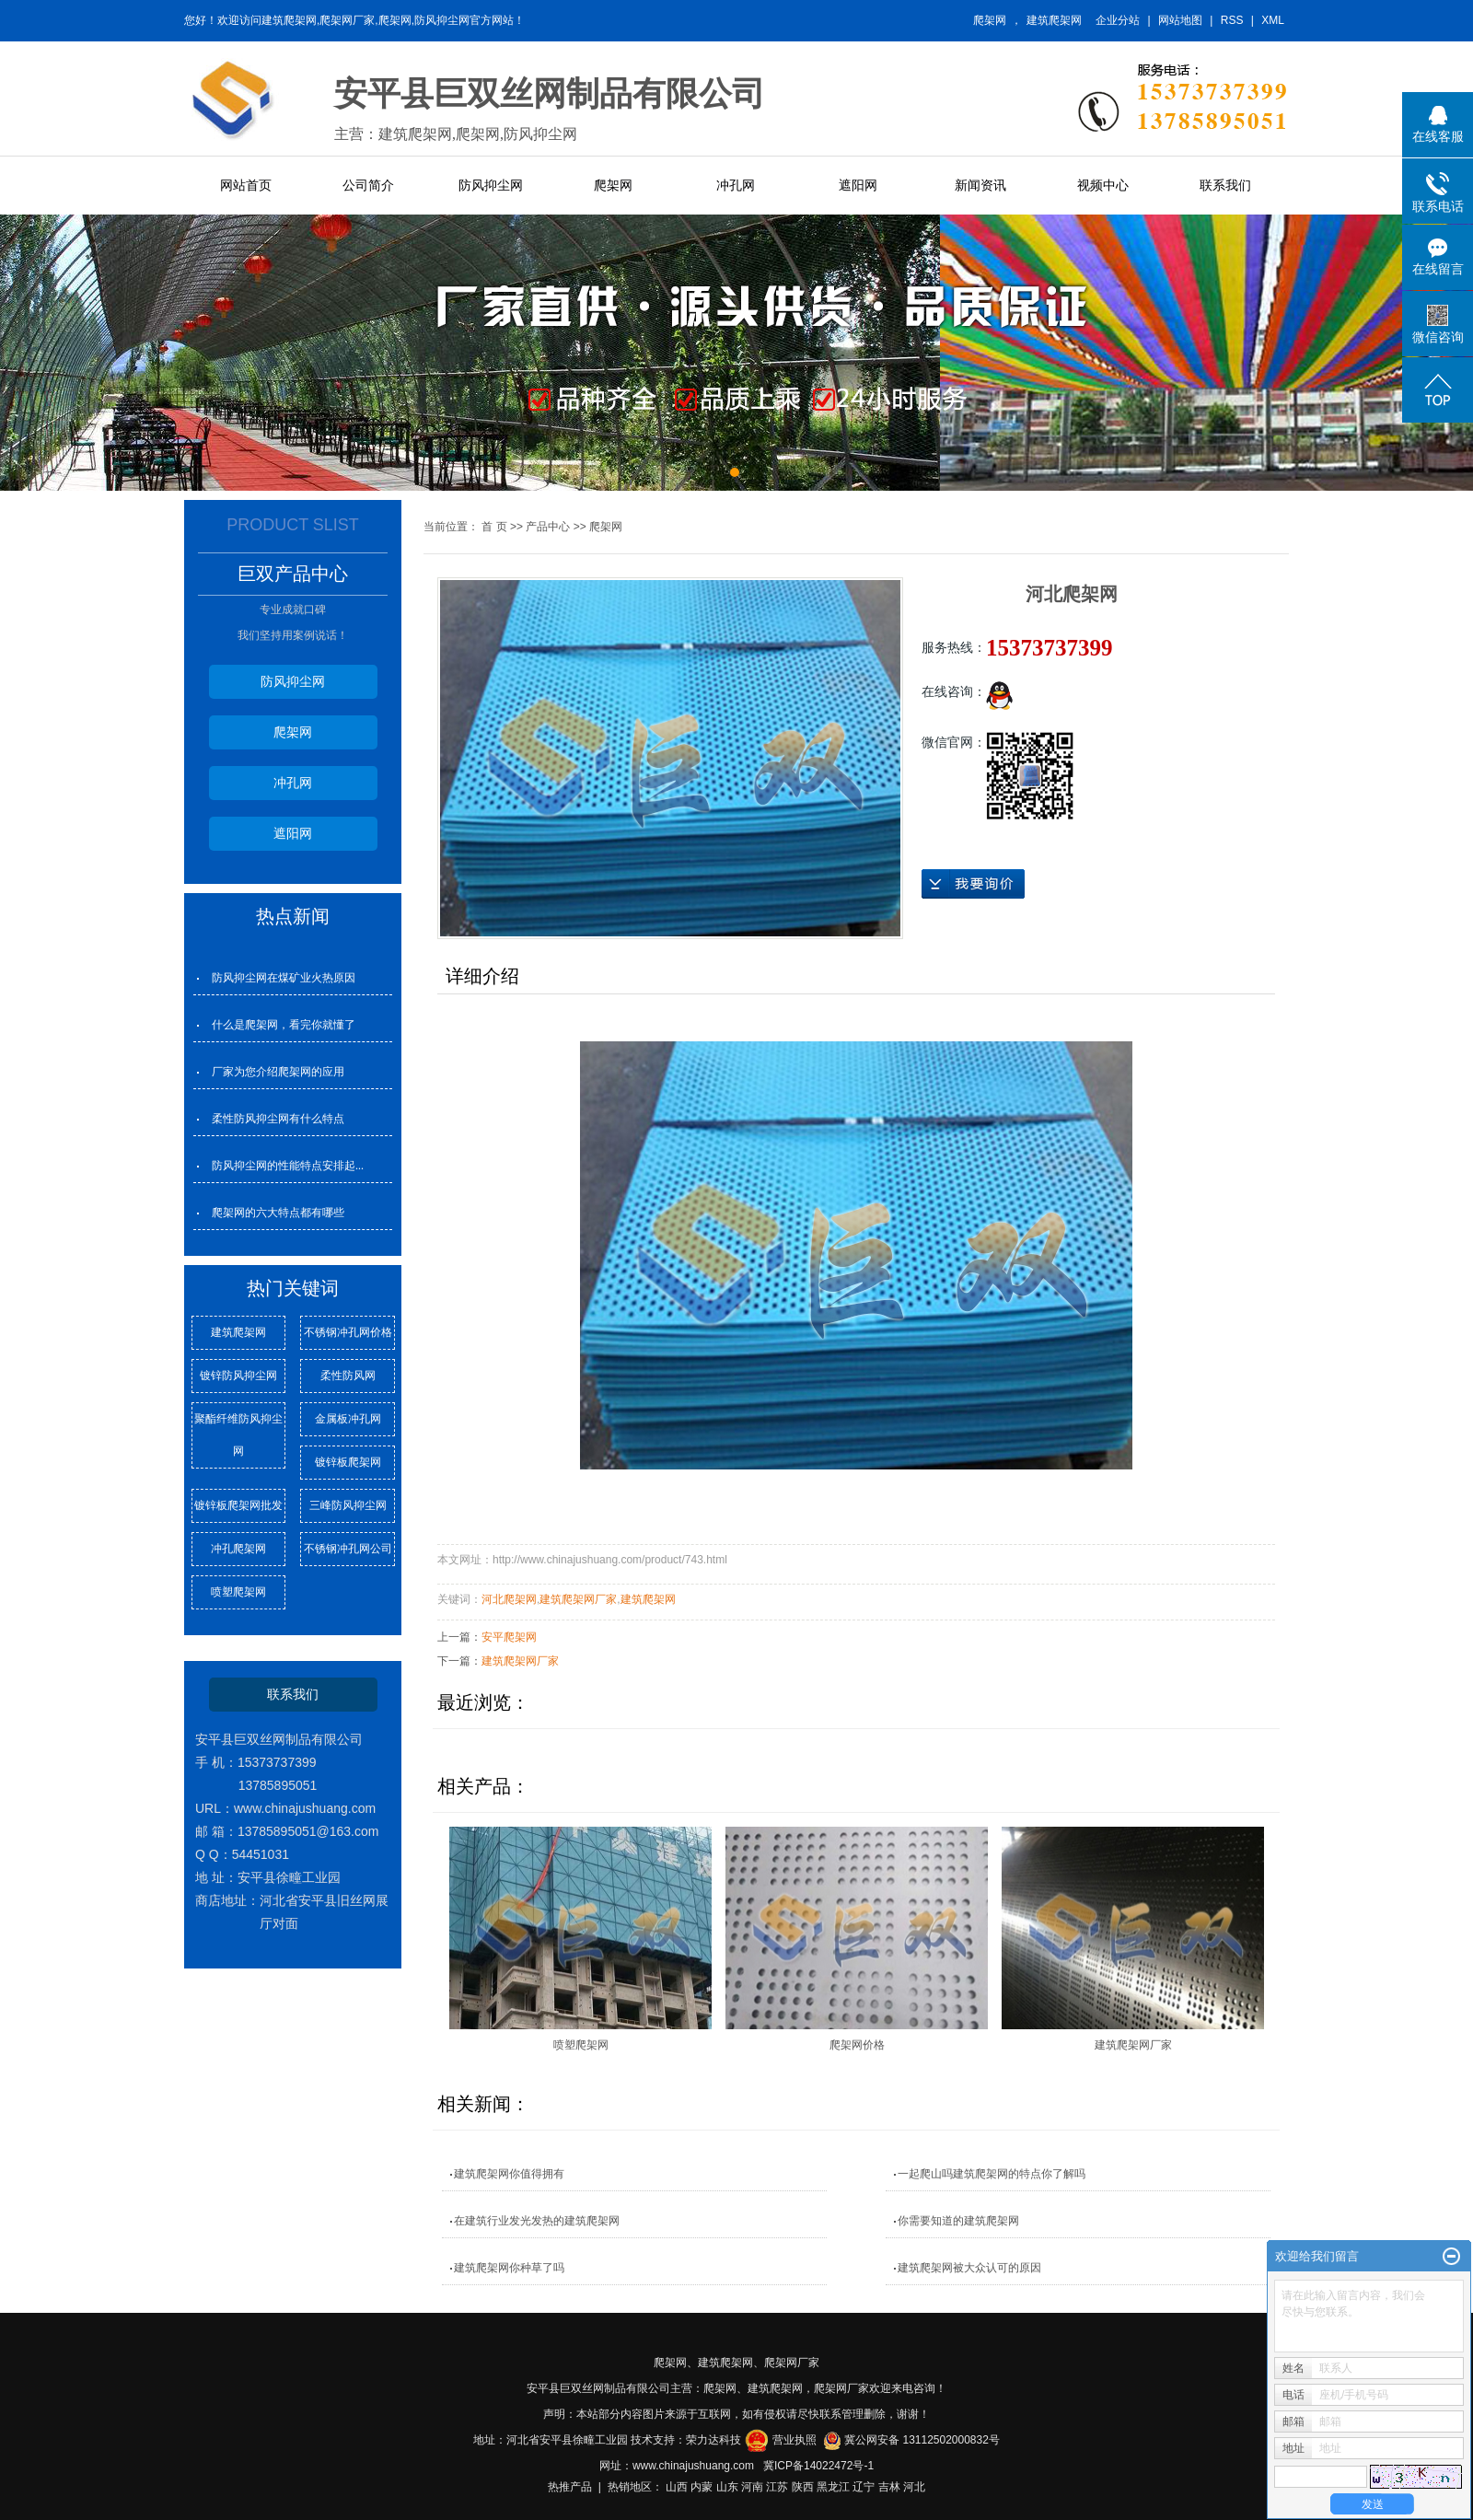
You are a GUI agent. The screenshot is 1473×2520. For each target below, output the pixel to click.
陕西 (803, 2486)
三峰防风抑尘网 (348, 1505)
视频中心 (1103, 185)
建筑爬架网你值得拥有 (509, 2173)
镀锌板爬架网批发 (238, 1505)
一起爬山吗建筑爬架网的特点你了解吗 (991, 2173)
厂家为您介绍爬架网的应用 (278, 1071)
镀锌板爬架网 (348, 1462)
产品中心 (548, 526)
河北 (914, 2486)
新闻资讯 (980, 185)
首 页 (493, 526)
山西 (677, 2486)
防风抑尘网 (490, 185)
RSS (1232, 20)
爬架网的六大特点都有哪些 (278, 1212)
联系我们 (1225, 185)
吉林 (889, 2486)
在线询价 (973, 884)
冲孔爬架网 (238, 1548)
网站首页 (246, 185)
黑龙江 (833, 2486)
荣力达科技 (713, 2439)
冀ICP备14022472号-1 (818, 2465)
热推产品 (570, 2486)
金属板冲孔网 (348, 1418)
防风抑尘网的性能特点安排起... (288, 1165)
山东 (727, 2486)
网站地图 (1180, 20)
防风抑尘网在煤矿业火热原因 (283, 977)
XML (1272, 20)
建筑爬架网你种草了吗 (509, 2267)
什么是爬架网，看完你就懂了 (283, 1024)
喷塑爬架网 (238, 1591)
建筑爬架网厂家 (578, 1599)
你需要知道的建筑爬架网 (958, 2220)
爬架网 (989, 20)
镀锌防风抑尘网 (238, 1375)
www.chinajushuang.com (693, 2465)
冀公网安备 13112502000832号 (922, 2439)
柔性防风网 (348, 1375)
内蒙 (701, 2486)
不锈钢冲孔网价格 (348, 1332)
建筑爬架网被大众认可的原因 (969, 2267)
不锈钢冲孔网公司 (348, 1548)
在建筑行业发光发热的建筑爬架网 (537, 2220)
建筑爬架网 (1054, 20)
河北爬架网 (509, 1599)
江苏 (777, 2486)
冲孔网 (735, 185)
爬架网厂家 (791, 2362)
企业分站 (1118, 20)
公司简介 (368, 185)
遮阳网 (858, 185)
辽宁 (863, 2486)
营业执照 (794, 2439)
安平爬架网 (509, 1637)
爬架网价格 (857, 2044)
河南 (752, 2486)
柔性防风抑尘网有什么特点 (278, 1118)
